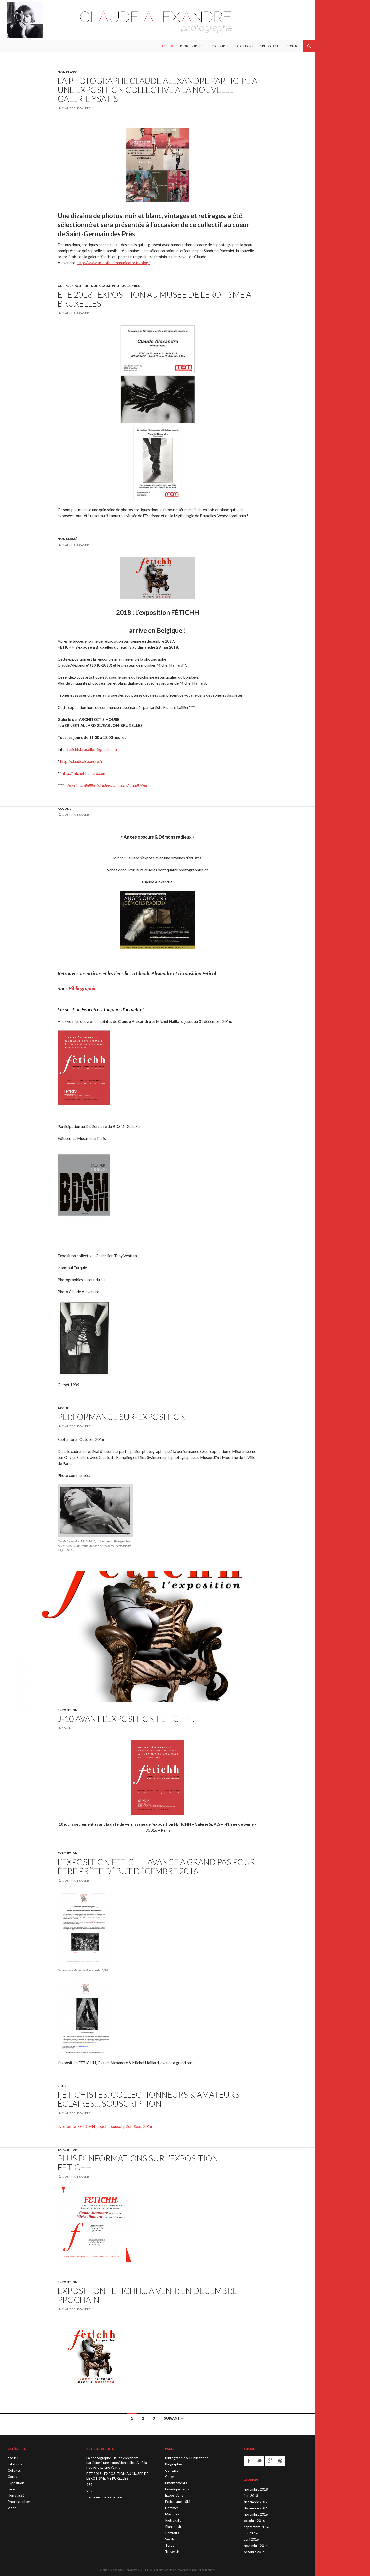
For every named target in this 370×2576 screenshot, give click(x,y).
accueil (64, 808)
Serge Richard (206, 2570)
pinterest (280, 2461)
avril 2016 (250, 2537)
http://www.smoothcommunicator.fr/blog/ (113, 262)
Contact (293, 46)
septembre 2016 (255, 2525)
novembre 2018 (254, 2489)
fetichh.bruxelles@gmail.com (92, 749)
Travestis (171, 2548)
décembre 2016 (254, 2507)
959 (89, 2483)
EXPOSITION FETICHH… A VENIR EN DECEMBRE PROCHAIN (147, 2295)
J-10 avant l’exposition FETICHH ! (126, 1719)
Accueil (167, 46)
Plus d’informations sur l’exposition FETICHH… (138, 2162)
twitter (259, 2461)
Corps (63, 286)
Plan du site (172, 2524)
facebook (249, 2461)
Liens (62, 2086)
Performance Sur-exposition (122, 1417)
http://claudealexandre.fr (81, 761)
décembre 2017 (254, 2501)
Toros (169, 2542)
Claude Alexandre (76, 108)
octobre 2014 (253, 2549)
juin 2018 (250, 2495)
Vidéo (12, 2506)
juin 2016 (250, 2531)
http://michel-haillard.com (84, 773)
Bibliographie (269, 46)
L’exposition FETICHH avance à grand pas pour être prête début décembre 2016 (156, 1866)
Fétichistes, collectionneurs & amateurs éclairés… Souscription (148, 2099)
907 (89, 2489)
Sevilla (169, 2536)
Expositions (244, 46)
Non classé (67, 72)
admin (66, 1728)
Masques (171, 2512)
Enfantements (174, 2482)
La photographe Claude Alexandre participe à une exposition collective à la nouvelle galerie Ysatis (157, 90)
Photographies (191, 46)
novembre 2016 (254, 2513)
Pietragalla (172, 2518)
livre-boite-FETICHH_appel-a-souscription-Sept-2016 (105, 2126)
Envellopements (176, 2488)
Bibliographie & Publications (183, 2458)
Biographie (220, 46)
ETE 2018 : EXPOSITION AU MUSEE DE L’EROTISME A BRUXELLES (154, 298)
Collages (13, 2470)
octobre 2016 (253, 2519)
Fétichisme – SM (176, 2500)
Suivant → (174, 2418)
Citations (14, 2464)
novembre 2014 (254, 2543)
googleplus (270, 2461)
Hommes (171, 2506)
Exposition (80, 286)
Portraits (171, 2530)
